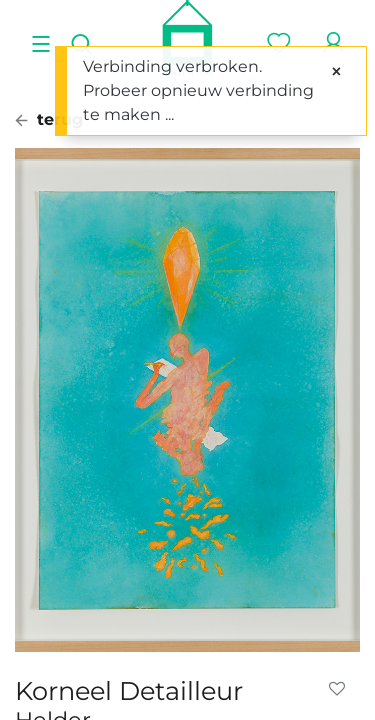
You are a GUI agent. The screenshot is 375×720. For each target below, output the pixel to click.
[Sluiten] (336, 72)
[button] (341, 689)
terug (49, 119)
